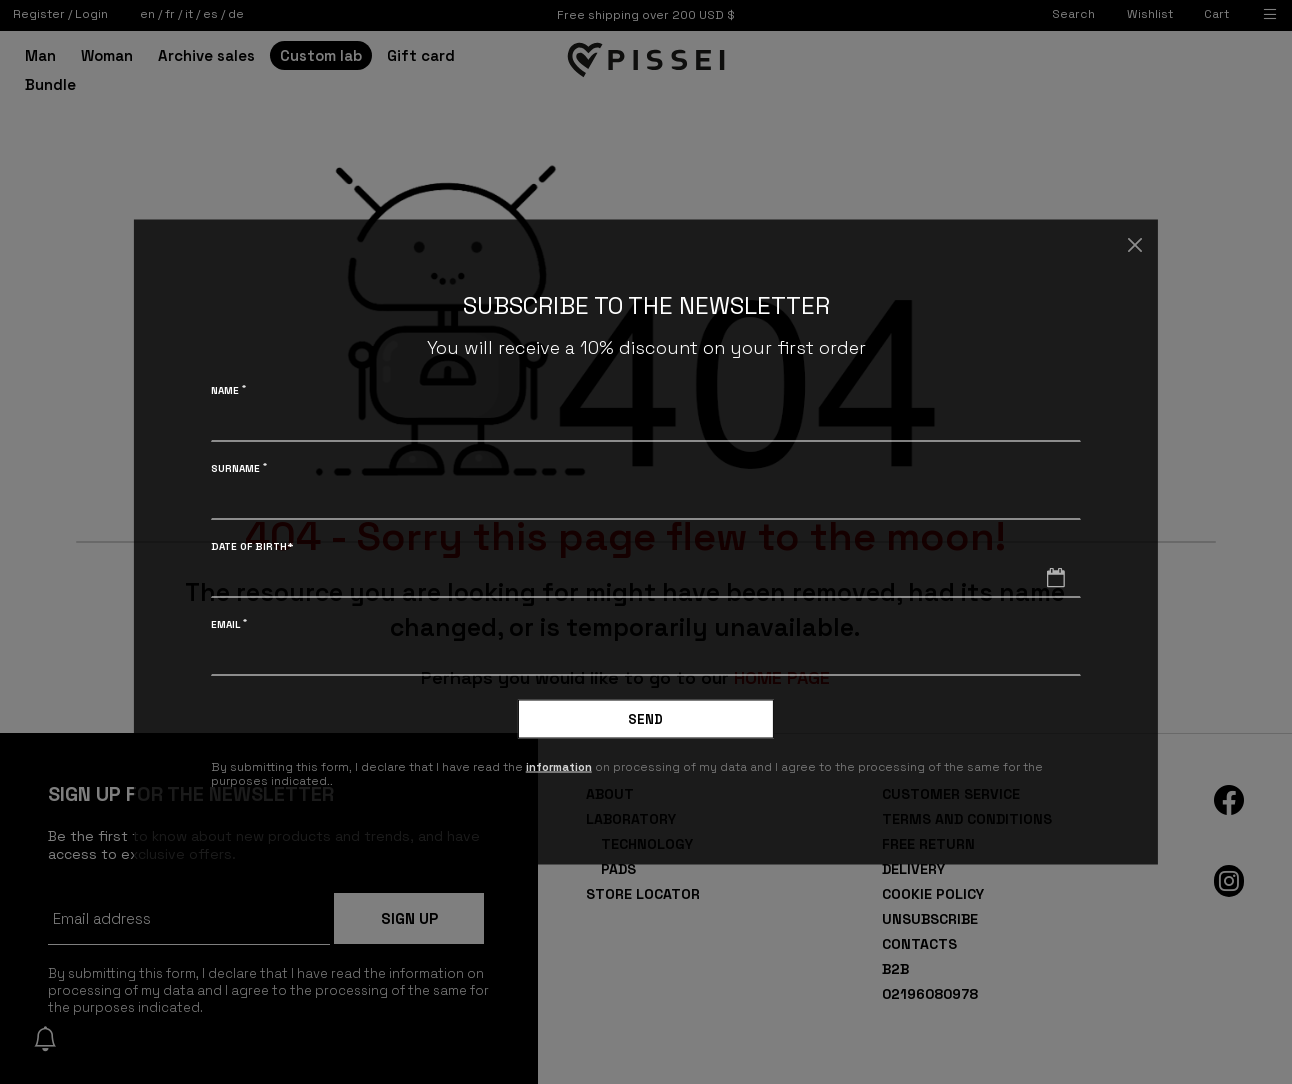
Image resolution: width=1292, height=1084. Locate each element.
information (560, 766)
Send (645, 719)
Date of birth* (252, 546)
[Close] (1134, 244)
